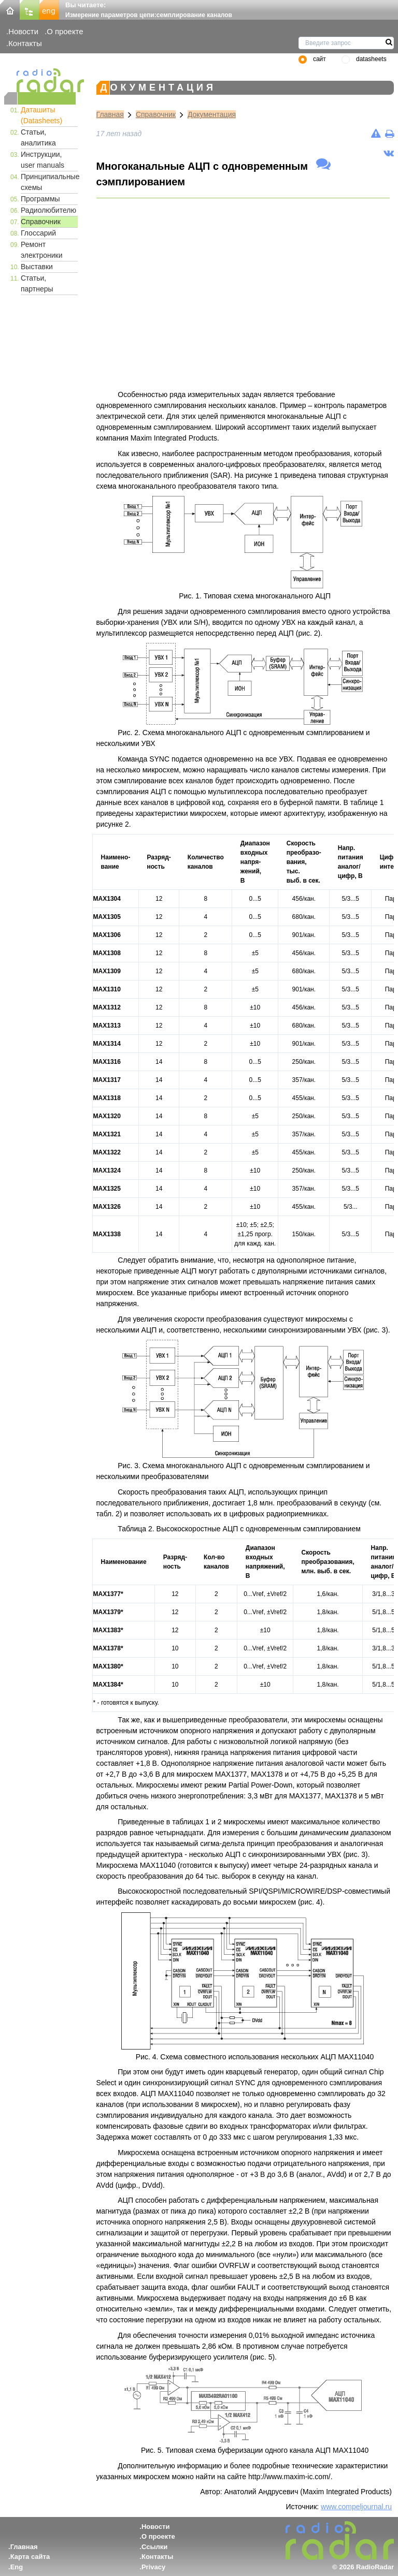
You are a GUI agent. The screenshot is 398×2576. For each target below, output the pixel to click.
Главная (110, 114)
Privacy (153, 2567)
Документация (212, 114)
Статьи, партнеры (37, 283)
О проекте (65, 31)
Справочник (41, 221)
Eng (16, 2567)
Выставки (37, 266)
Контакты (25, 43)
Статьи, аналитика (38, 137)
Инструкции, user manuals (42, 159)
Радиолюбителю (48, 210)
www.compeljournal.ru (356, 2506)
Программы (40, 199)
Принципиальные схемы (49, 182)
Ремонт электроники (42, 249)
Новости (23, 31)
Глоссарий (38, 233)
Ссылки (154, 2547)
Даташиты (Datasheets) (41, 115)
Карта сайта (30, 2556)
